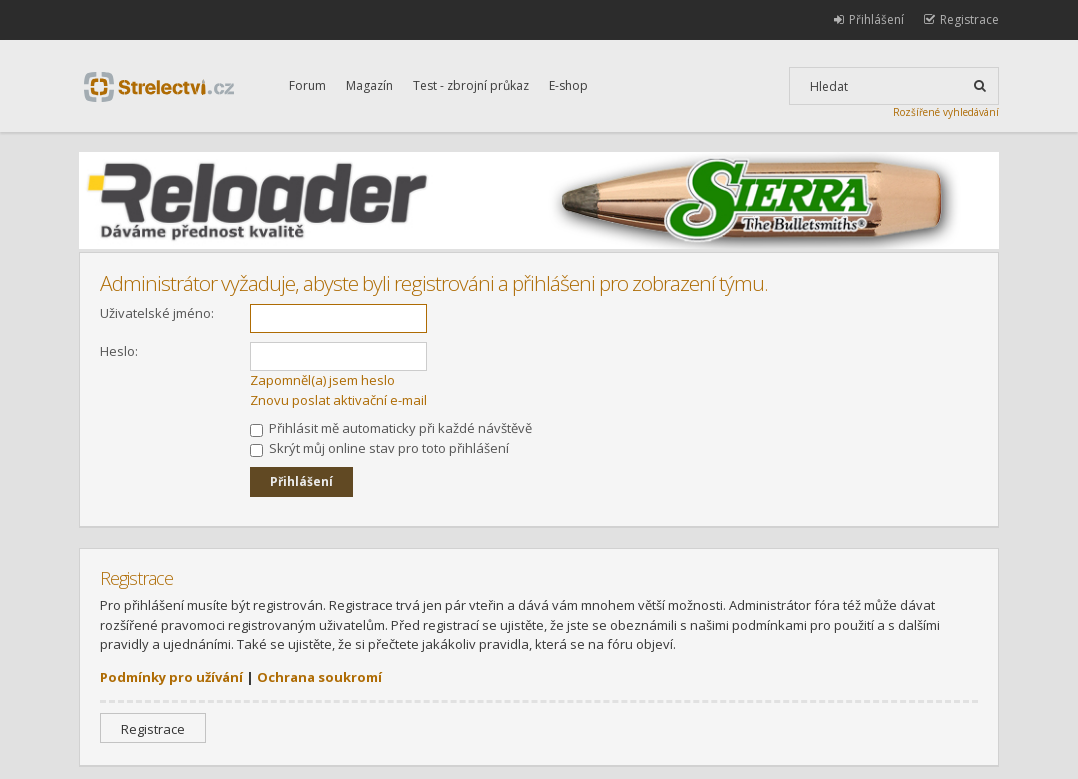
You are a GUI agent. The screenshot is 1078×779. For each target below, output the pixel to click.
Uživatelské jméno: (157, 313)
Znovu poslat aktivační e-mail (338, 400)
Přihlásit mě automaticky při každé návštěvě (391, 428)
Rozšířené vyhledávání (946, 112)
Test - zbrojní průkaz (471, 85)
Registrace (153, 729)
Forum (307, 85)
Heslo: (119, 351)
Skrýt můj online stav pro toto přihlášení (379, 448)
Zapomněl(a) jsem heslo (322, 380)
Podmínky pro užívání (171, 677)
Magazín (369, 85)
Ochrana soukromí (319, 677)
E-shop (568, 85)
